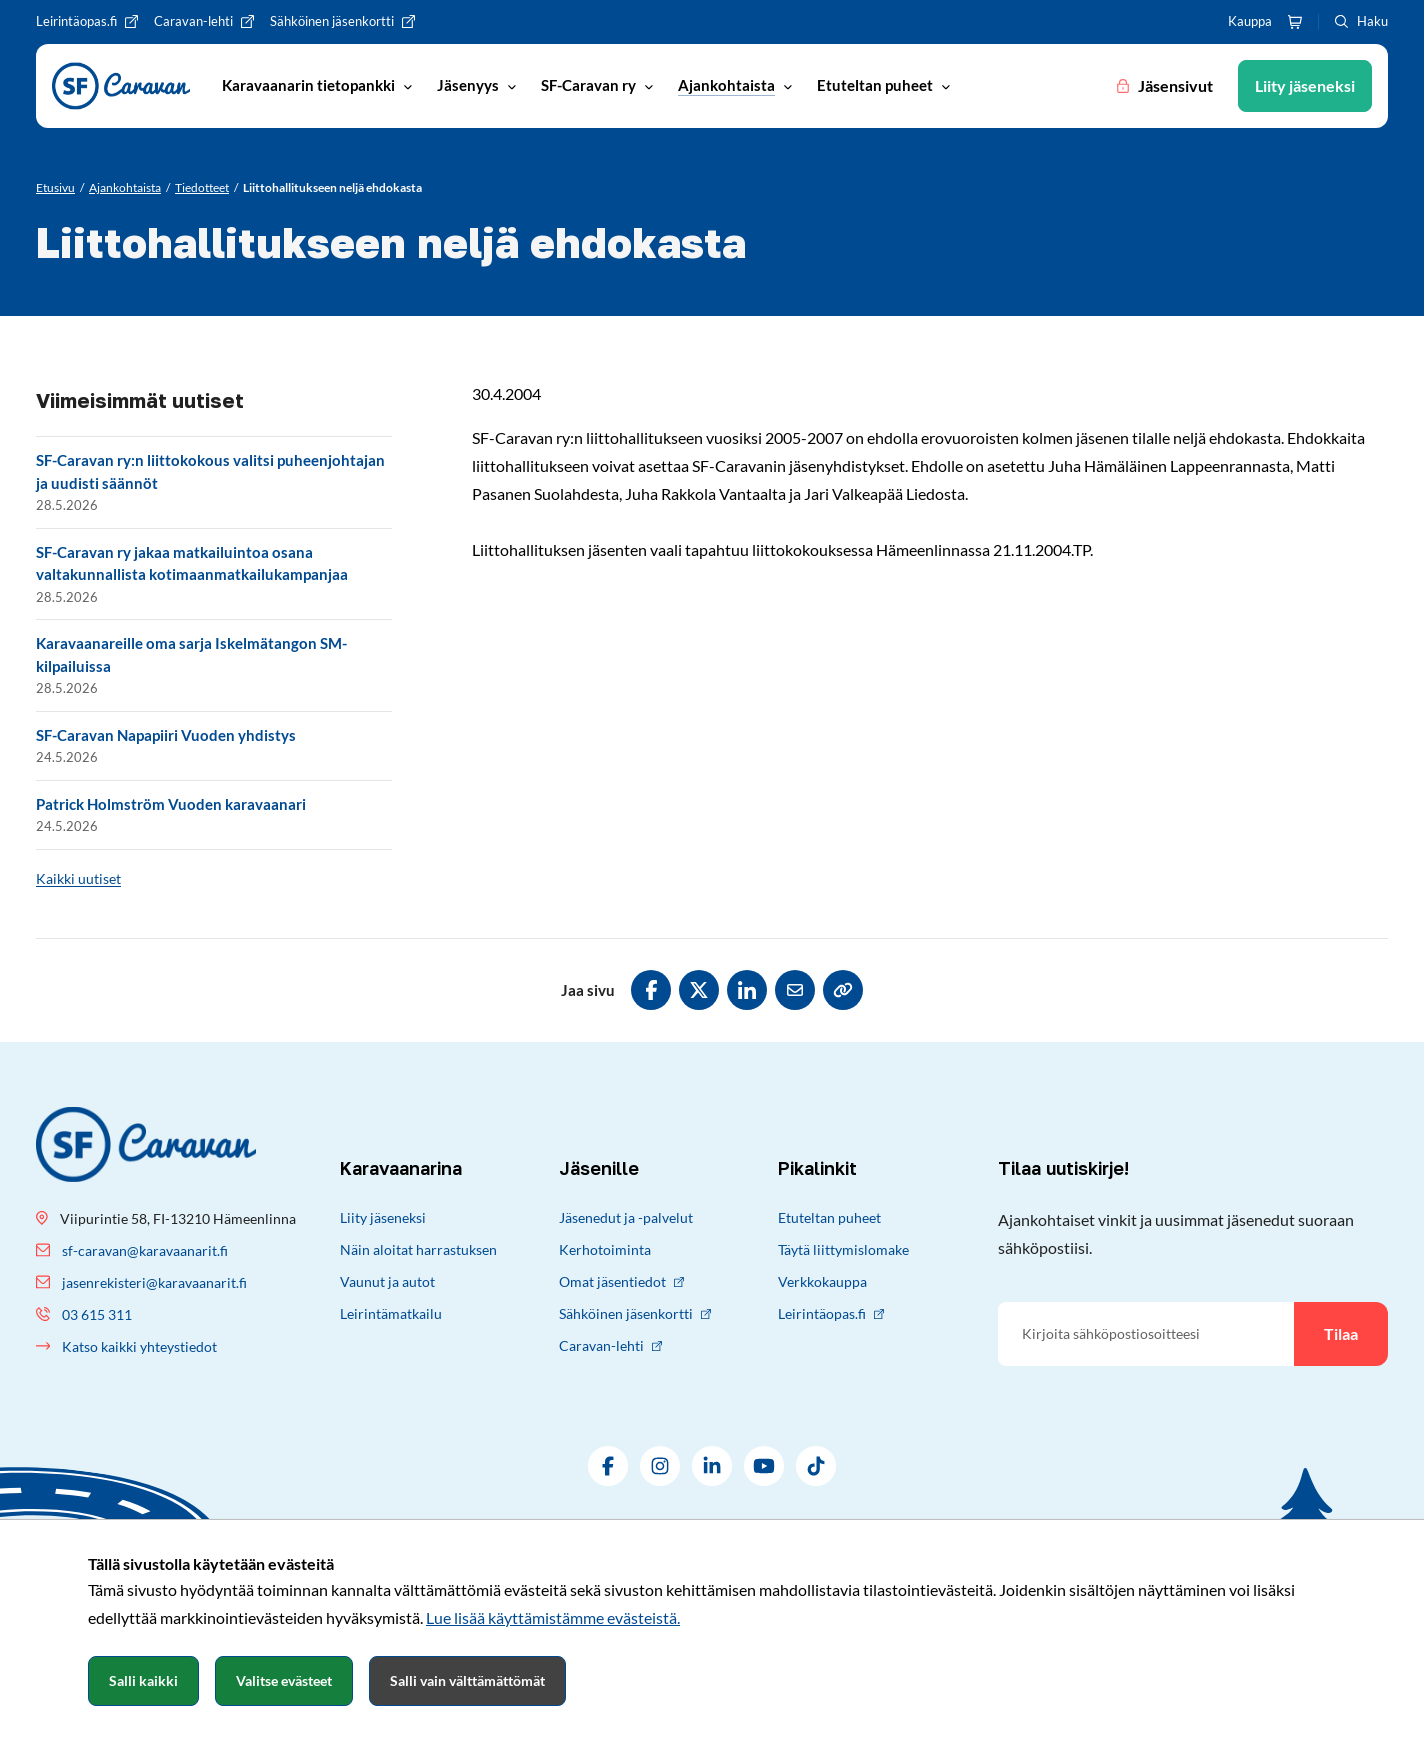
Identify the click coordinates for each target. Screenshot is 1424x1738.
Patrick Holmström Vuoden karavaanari (171, 804)
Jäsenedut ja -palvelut (626, 1217)
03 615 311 (97, 1314)
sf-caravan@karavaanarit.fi (145, 1250)
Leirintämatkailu (391, 1313)
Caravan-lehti (610, 1345)
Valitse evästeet (284, 1680)
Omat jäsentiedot (621, 1281)
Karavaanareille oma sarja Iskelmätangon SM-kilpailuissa (191, 654)
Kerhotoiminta (605, 1249)
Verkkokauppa (822, 1281)
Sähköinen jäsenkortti (635, 1313)
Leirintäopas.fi (831, 1313)
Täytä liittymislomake (843, 1249)
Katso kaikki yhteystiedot (139, 1346)
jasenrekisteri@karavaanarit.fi (154, 1282)
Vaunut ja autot (387, 1281)
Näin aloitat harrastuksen (418, 1249)
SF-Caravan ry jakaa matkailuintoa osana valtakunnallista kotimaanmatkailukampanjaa (192, 563)
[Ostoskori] (1295, 22)
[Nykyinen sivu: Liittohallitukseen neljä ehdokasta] (332, 188)
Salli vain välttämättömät (467, 1680)
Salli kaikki (143, 1680)
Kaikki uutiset (78, 878)
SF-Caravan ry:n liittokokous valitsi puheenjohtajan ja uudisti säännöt (210, 471)
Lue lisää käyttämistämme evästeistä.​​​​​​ (553, 1617)
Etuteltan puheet (829, 1217)
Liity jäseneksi (383, 1217)
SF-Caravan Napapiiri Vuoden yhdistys (166, 735)
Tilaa (1341, 1333)
